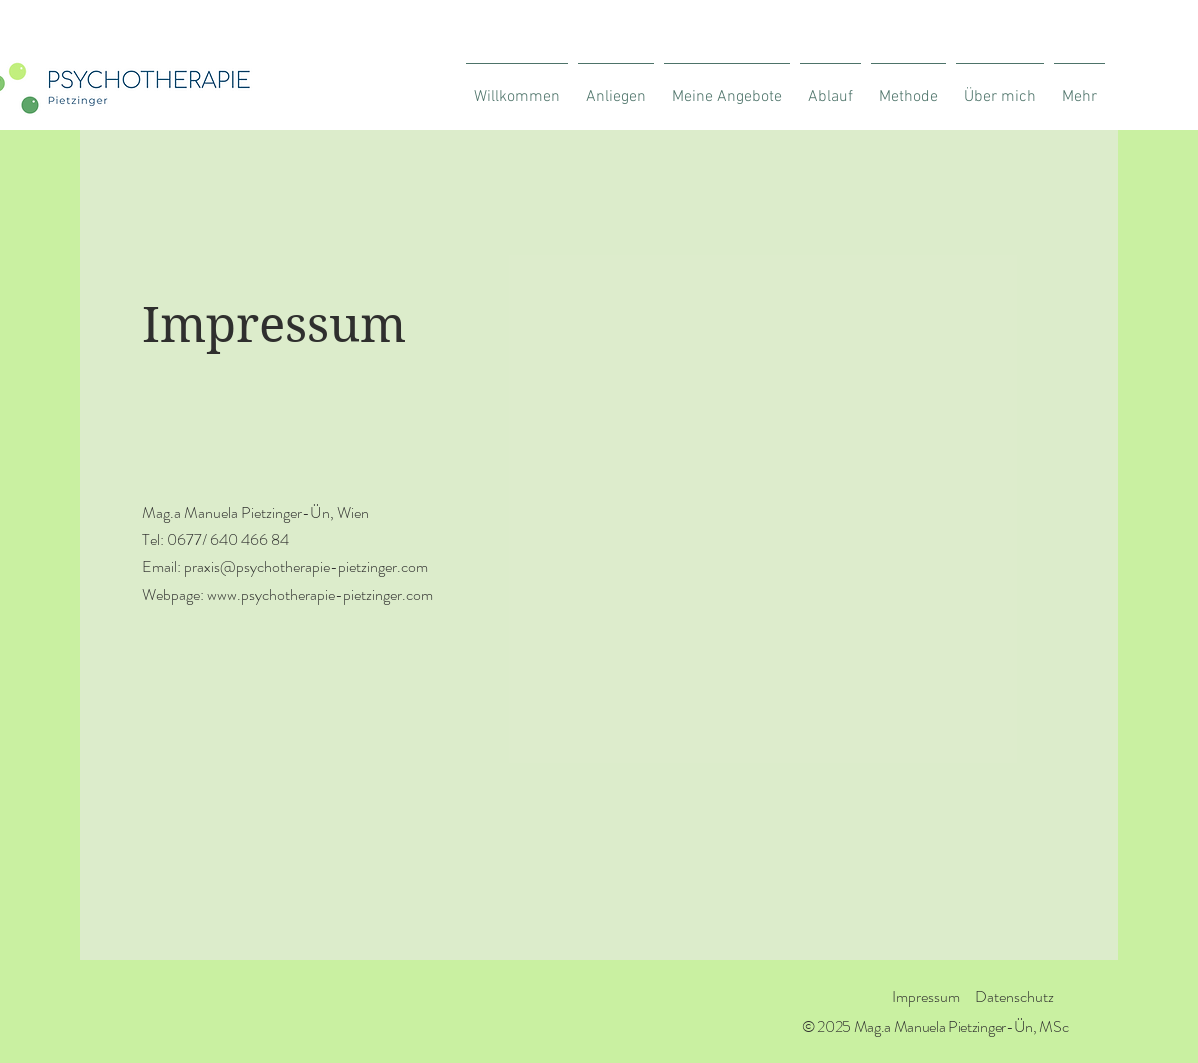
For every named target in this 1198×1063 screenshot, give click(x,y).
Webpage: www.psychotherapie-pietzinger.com (287, 594)
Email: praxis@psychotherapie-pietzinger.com (285, 566)
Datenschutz (1014, 996)
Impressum (926, 996)
